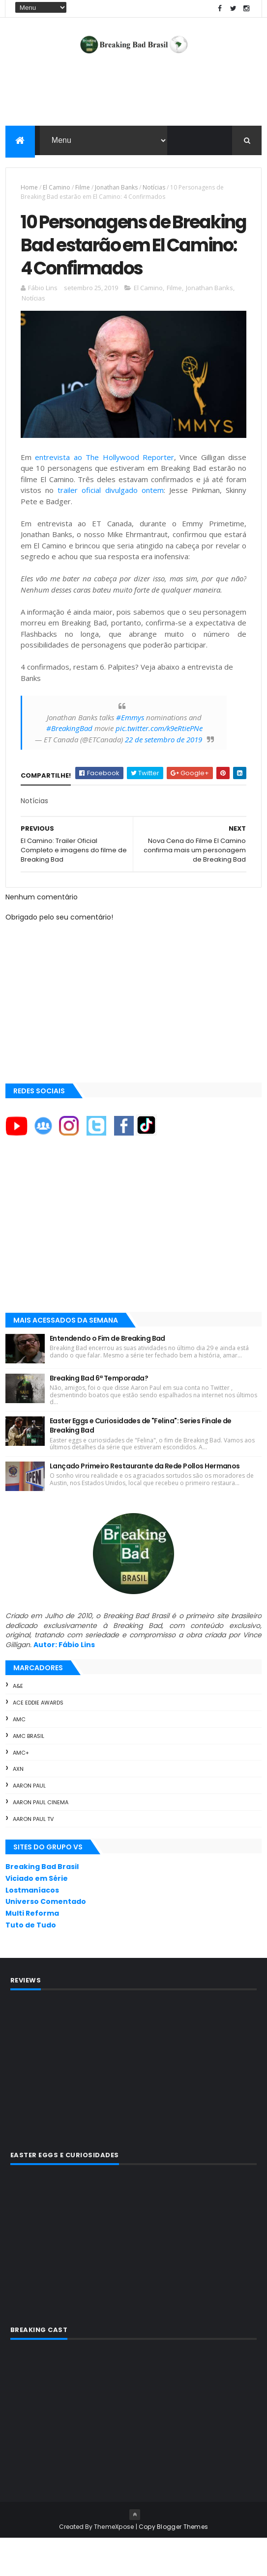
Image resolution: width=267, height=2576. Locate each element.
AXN (18, 1807)
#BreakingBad (69, 766)
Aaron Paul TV (33, 1857)
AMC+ (21, 1790)
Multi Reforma (32, 1951)
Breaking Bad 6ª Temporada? (99, 1415)
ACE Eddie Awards (38, 1740)
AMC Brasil (28, 1774)
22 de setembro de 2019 (163, 777)
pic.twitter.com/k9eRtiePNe (159, 766)
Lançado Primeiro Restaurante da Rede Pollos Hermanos (145, 1503)
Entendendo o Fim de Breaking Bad (107, 1376)
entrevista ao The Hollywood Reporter (104, 494)
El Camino (56, 189)
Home (29, 189)
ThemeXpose (114, 2564)
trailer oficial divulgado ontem (110, 528)
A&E (18, 1724)
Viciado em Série (36, 1916)
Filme (82, 189)
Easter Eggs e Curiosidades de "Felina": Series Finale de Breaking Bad (141, 1463)
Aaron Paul (29, 1823)
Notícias (154, 189)
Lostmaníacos (32, 1927)
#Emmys (130, 754)
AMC (19, 1757)
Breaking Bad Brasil (42, 1904)
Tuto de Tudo (30, 1963)
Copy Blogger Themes (173, 2564)
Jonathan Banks (116, 189)
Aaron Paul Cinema (40, 1840)
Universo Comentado (45, 1939)
